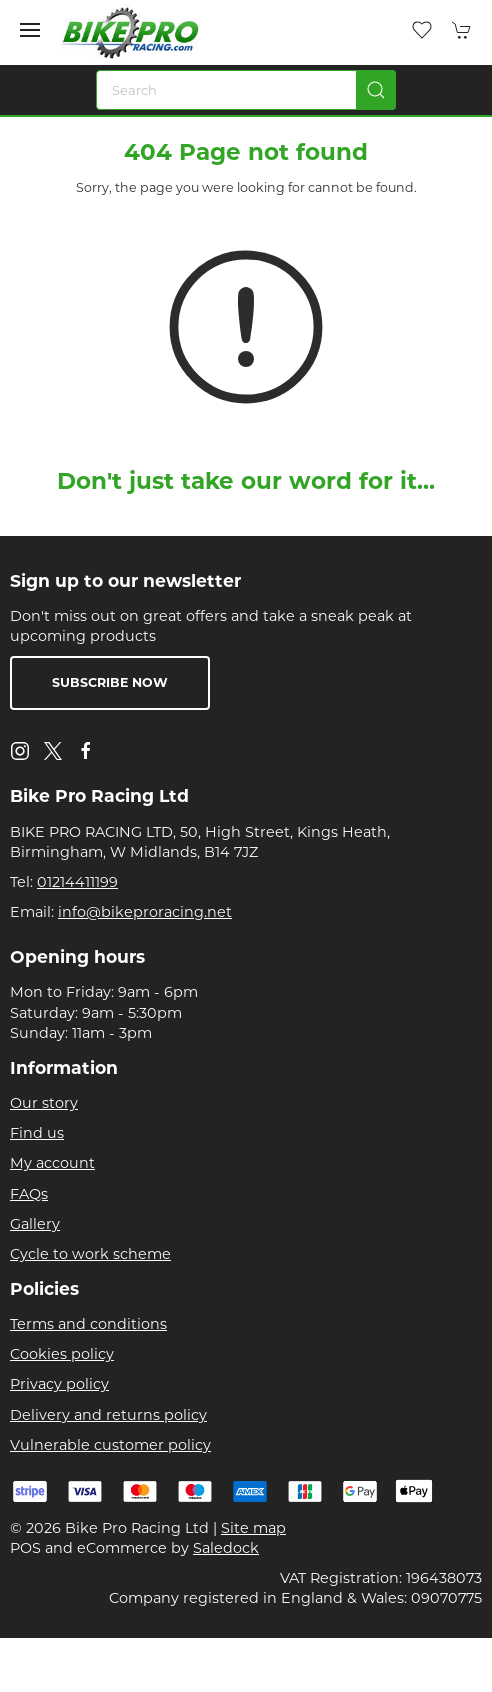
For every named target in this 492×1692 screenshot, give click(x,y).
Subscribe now (110, 682)
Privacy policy (59, 1384)
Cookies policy (62, 1354)
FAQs (29, 1194)
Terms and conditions (88, 1324)
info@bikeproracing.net (145, 912)
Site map (253, 1528)
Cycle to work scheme (90, 1254)
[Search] (246, 90)
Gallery (35, 1224)
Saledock (226, 1548)
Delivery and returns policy (108, 1415)
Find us (37, 1133)
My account (52, 1163)
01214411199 (77, 882)
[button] (30, 30)
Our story (44, 1103)
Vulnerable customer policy (110, 1445)
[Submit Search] (376, 90)
